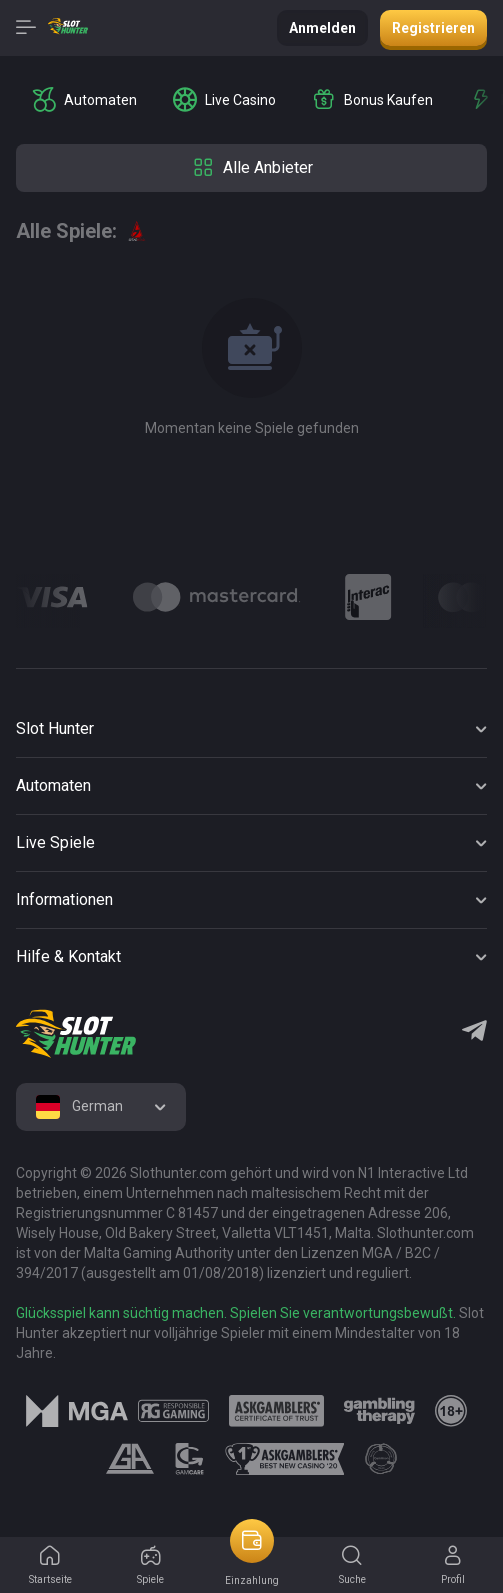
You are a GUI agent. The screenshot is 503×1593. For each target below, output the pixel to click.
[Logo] (216, 597)
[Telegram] (474, 1033)
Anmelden (322, 28)
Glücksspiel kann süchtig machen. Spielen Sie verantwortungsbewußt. (236, 1313)
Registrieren (433, 28)
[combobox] (101, 1107)
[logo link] (173, 1411)
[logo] (76, 1034)
